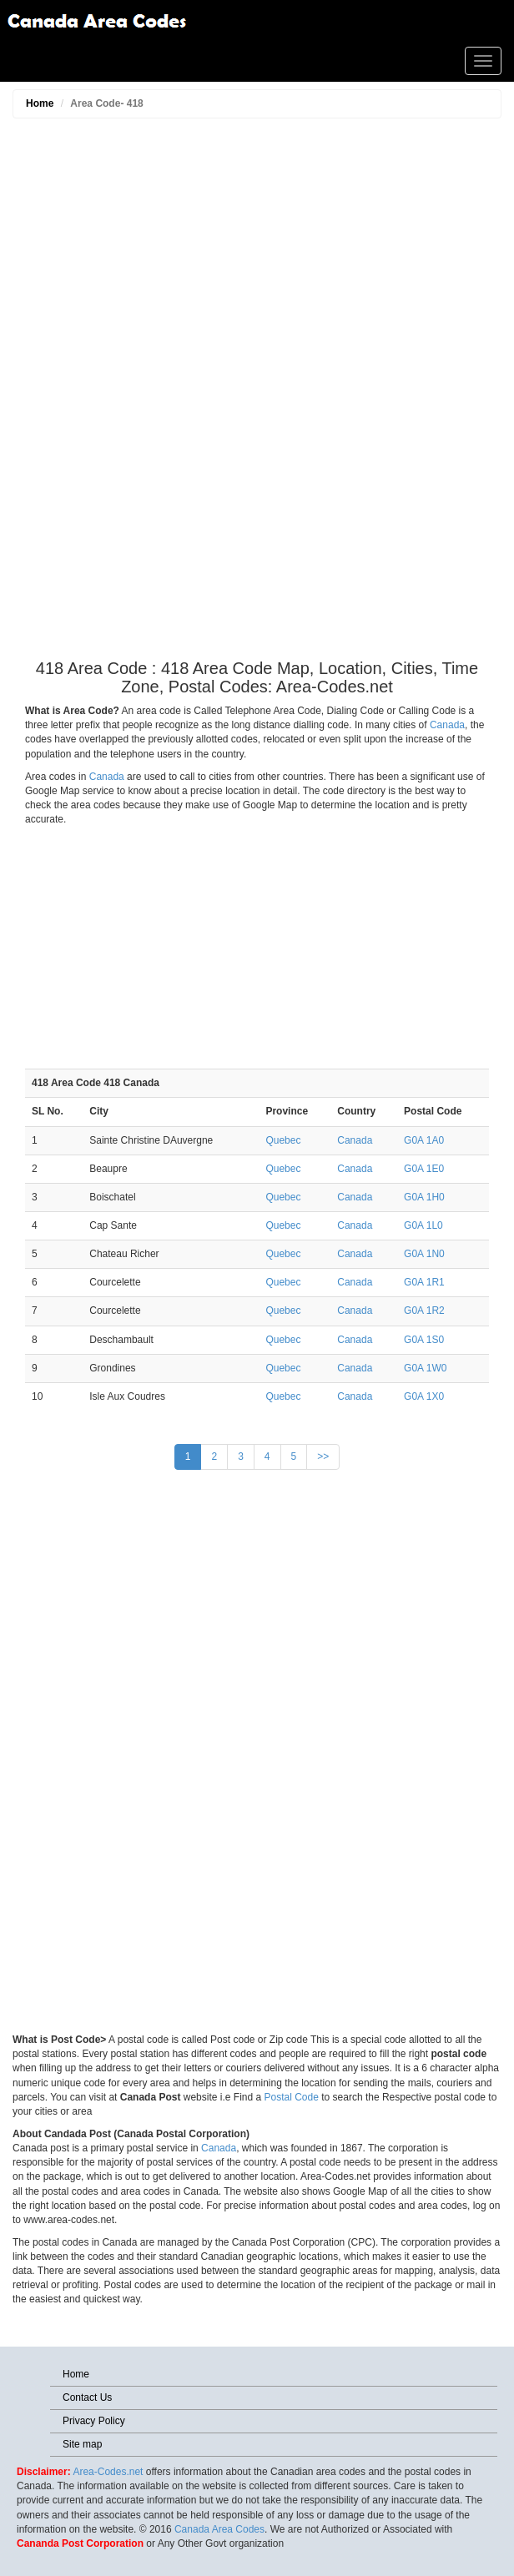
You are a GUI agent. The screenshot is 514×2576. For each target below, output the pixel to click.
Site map (82, 2444)
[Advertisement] (257, 392)
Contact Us (87, 2397)
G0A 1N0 (424, 1254)
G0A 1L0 (423, 1225)
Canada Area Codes (219, 2529)
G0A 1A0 (424, 1140)
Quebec (282, 1140)
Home (39, 103)
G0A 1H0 (424, 1197)
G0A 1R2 (424, 1310)
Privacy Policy (94, 2421)
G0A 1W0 (425, 1368)
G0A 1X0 (424, 1396)
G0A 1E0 (424, 1169)
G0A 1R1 (424, 1282)
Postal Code (292, 2097)
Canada (447, 725)
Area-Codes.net (108, 2472)
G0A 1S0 (424, 1340)
